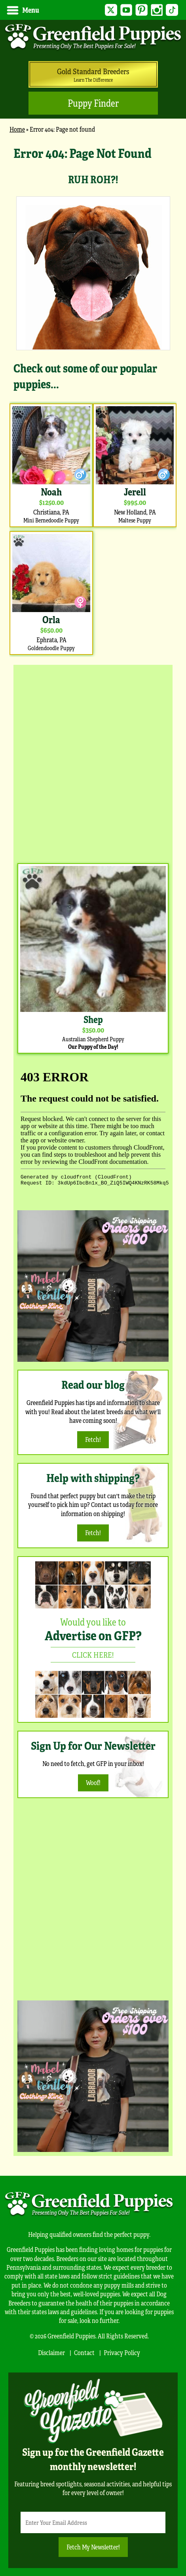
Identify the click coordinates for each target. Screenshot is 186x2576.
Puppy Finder (93, 103)
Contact (84, 2352)
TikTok (172, 10)
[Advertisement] (93, 762)
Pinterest (141, 10)
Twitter (111, 10)
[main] (93, 400)
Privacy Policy (122, 2352)
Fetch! (93, 1439)
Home (17, 129)
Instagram (157, 10)
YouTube (126, 10)
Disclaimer (51, 2352)
